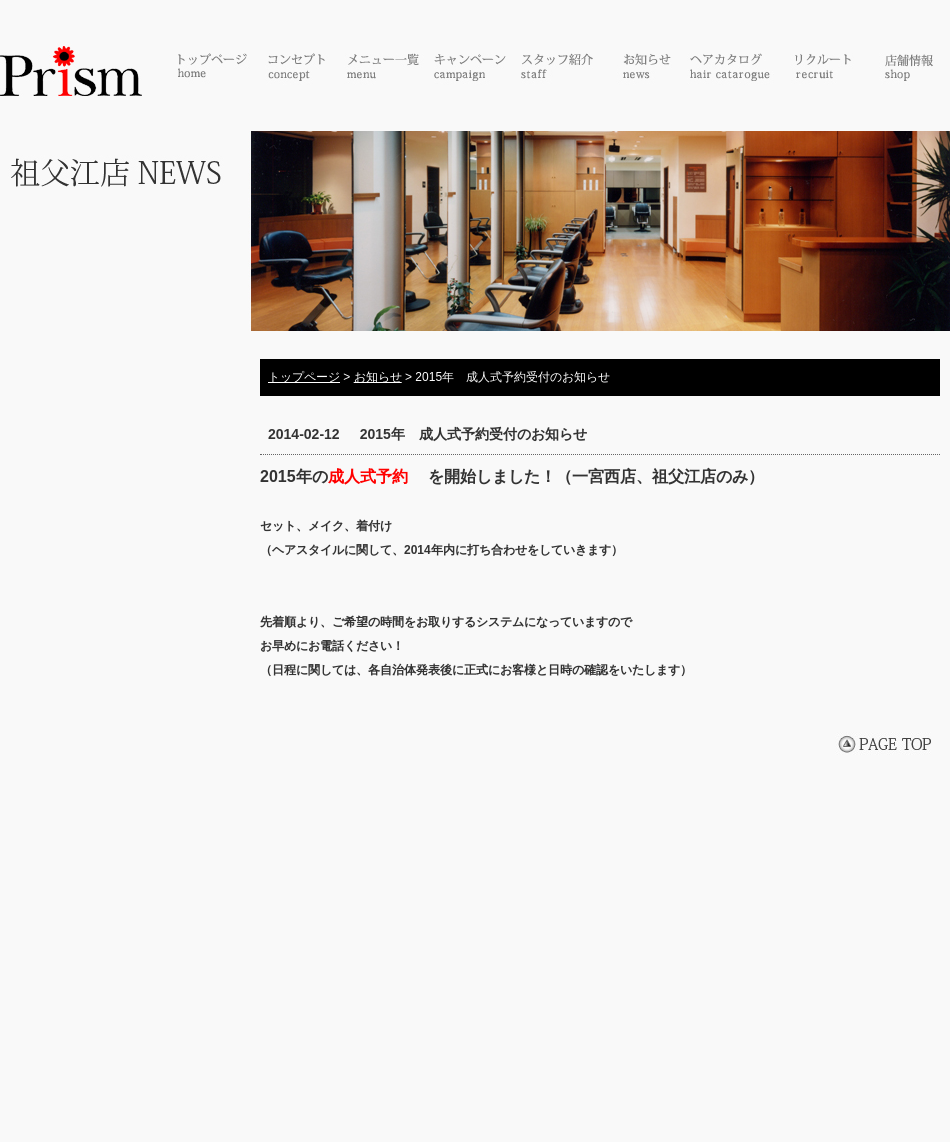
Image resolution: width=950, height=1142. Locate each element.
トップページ (304, 377)
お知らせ (378, 377)
